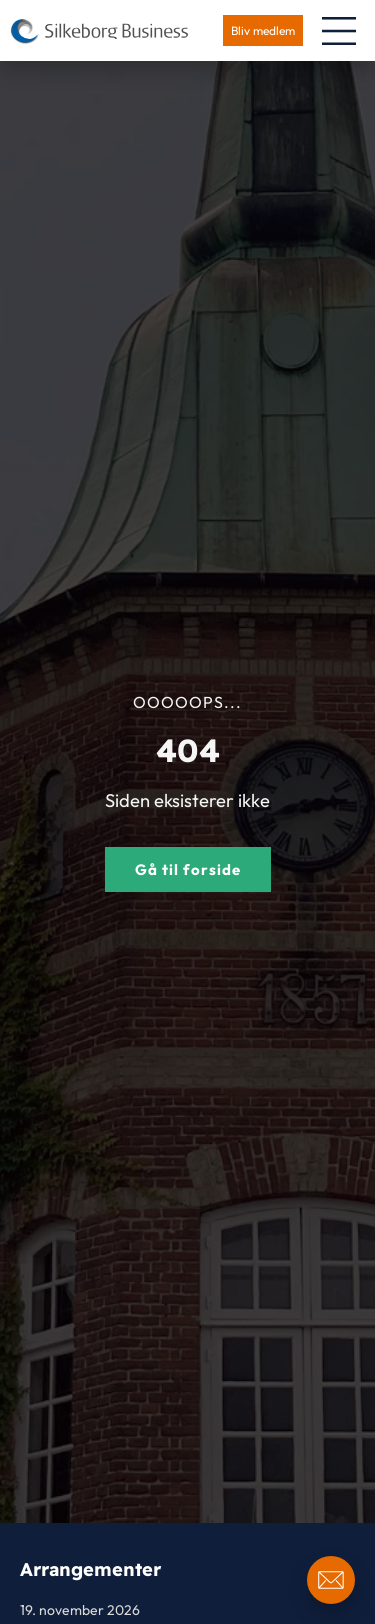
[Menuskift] (339, 31)
